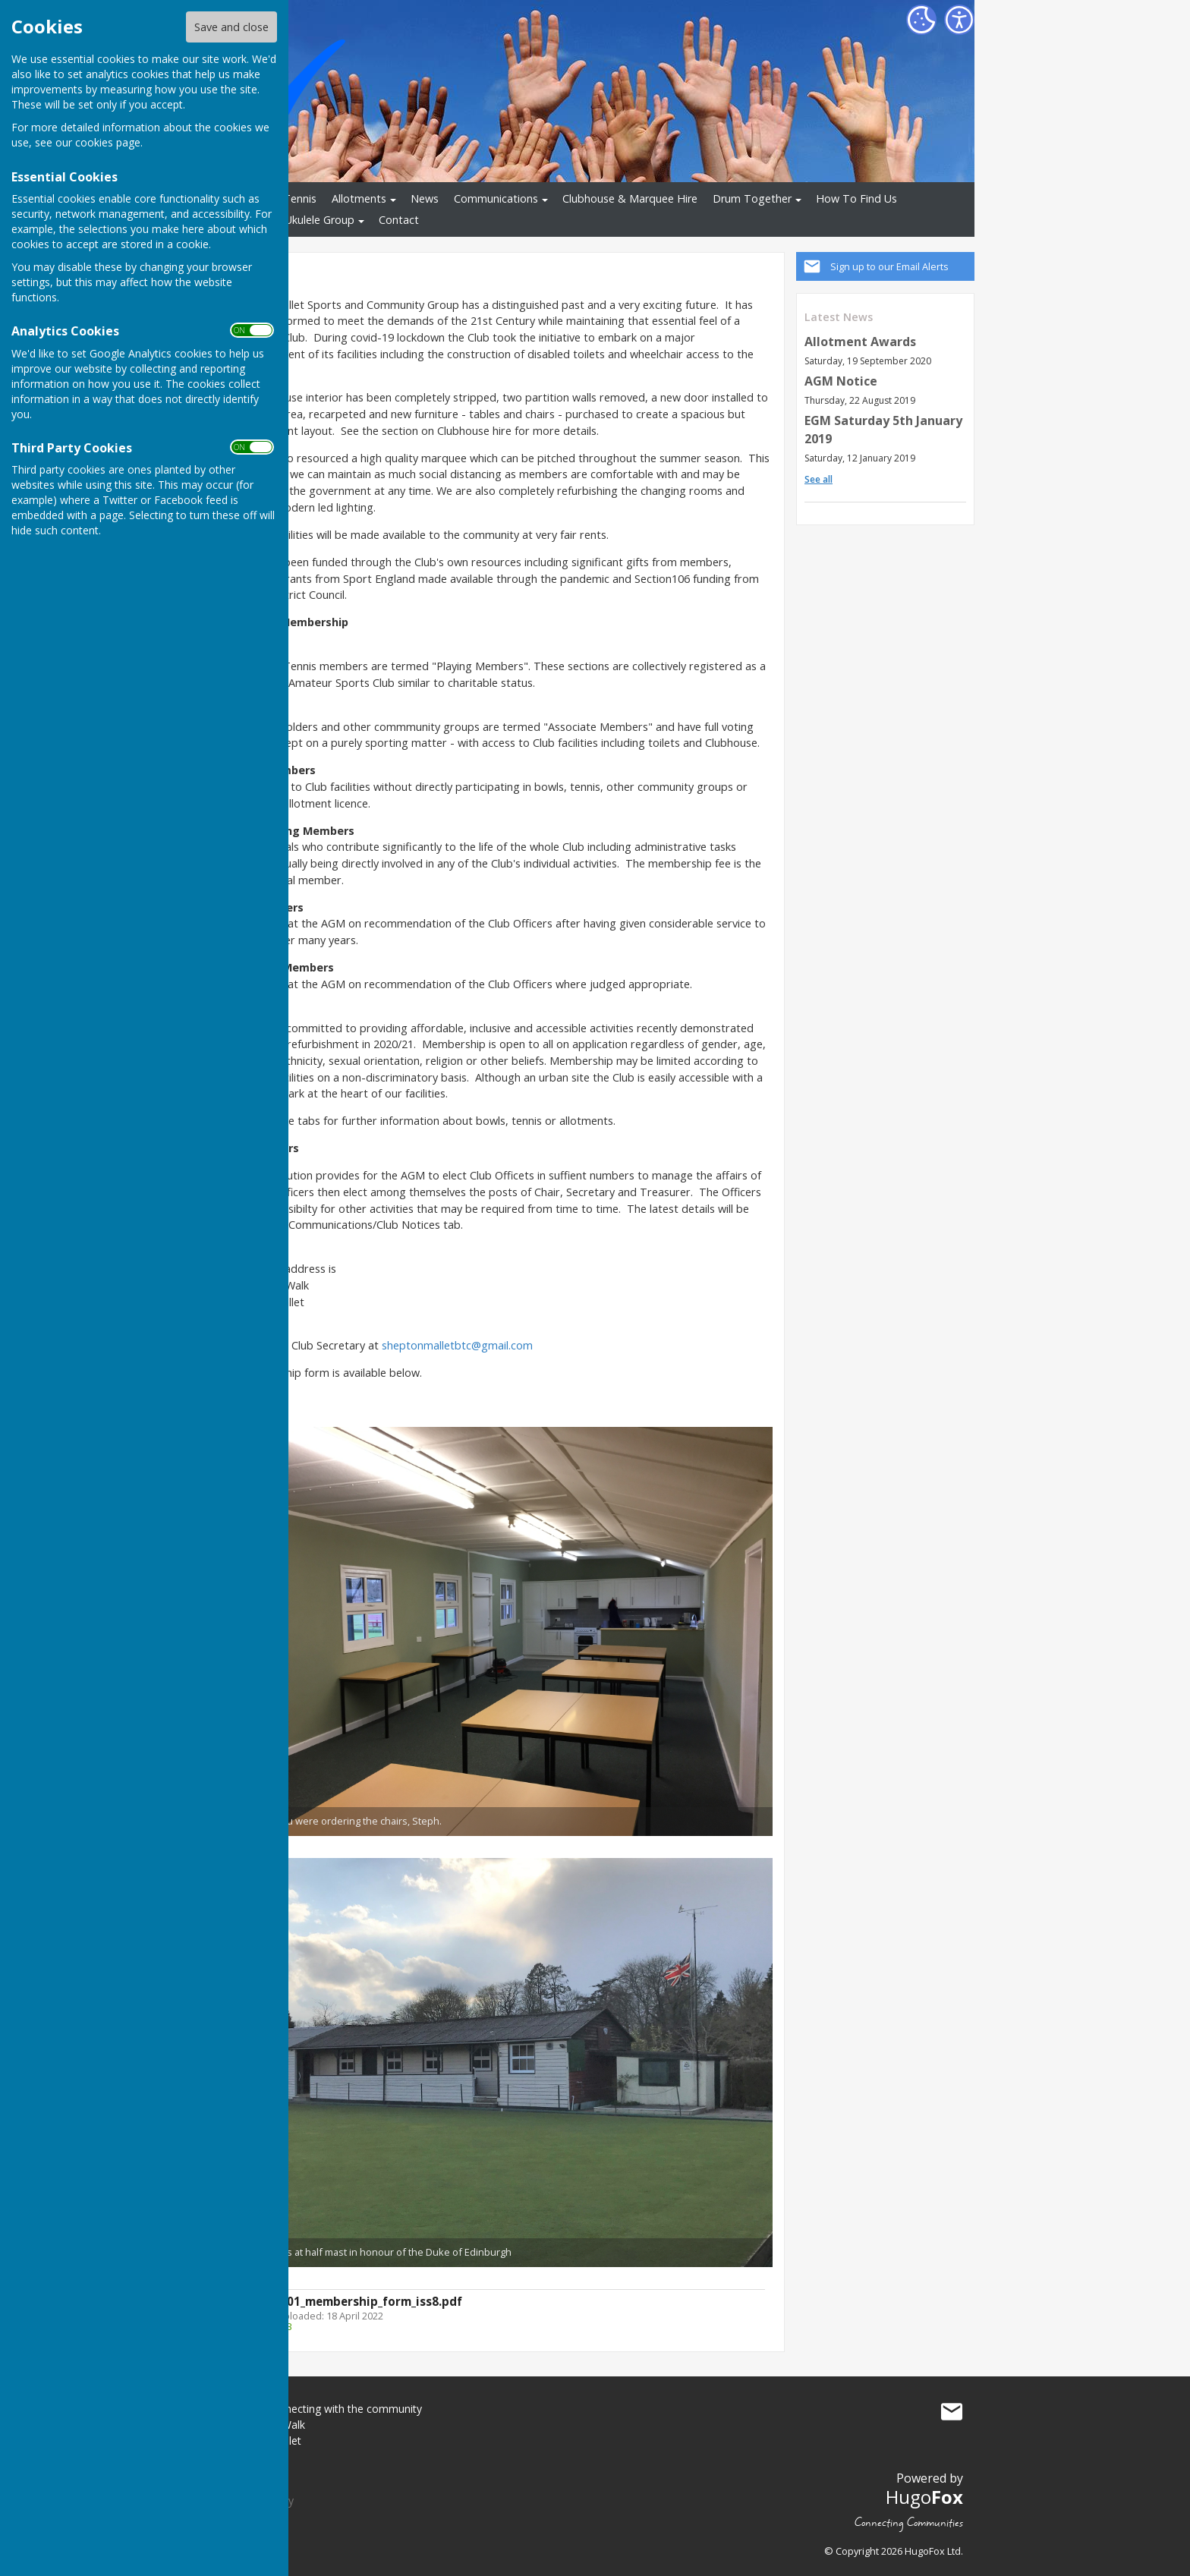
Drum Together (752, 198)
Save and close (231, 27)
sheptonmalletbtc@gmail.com (457, 1345)
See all (818, 479)
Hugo (924, 2496)
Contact (399, 220)
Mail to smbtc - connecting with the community (951, 2412)
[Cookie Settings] (921, 20)
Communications (496, 198)
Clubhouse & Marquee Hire (629, 198)
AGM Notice (840, 381)
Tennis (299, 198)
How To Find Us (856, 198)
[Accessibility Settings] (959, 20)
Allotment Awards (860, 341)
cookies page (107, 142)
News (425, 198)
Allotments (359, 198)
